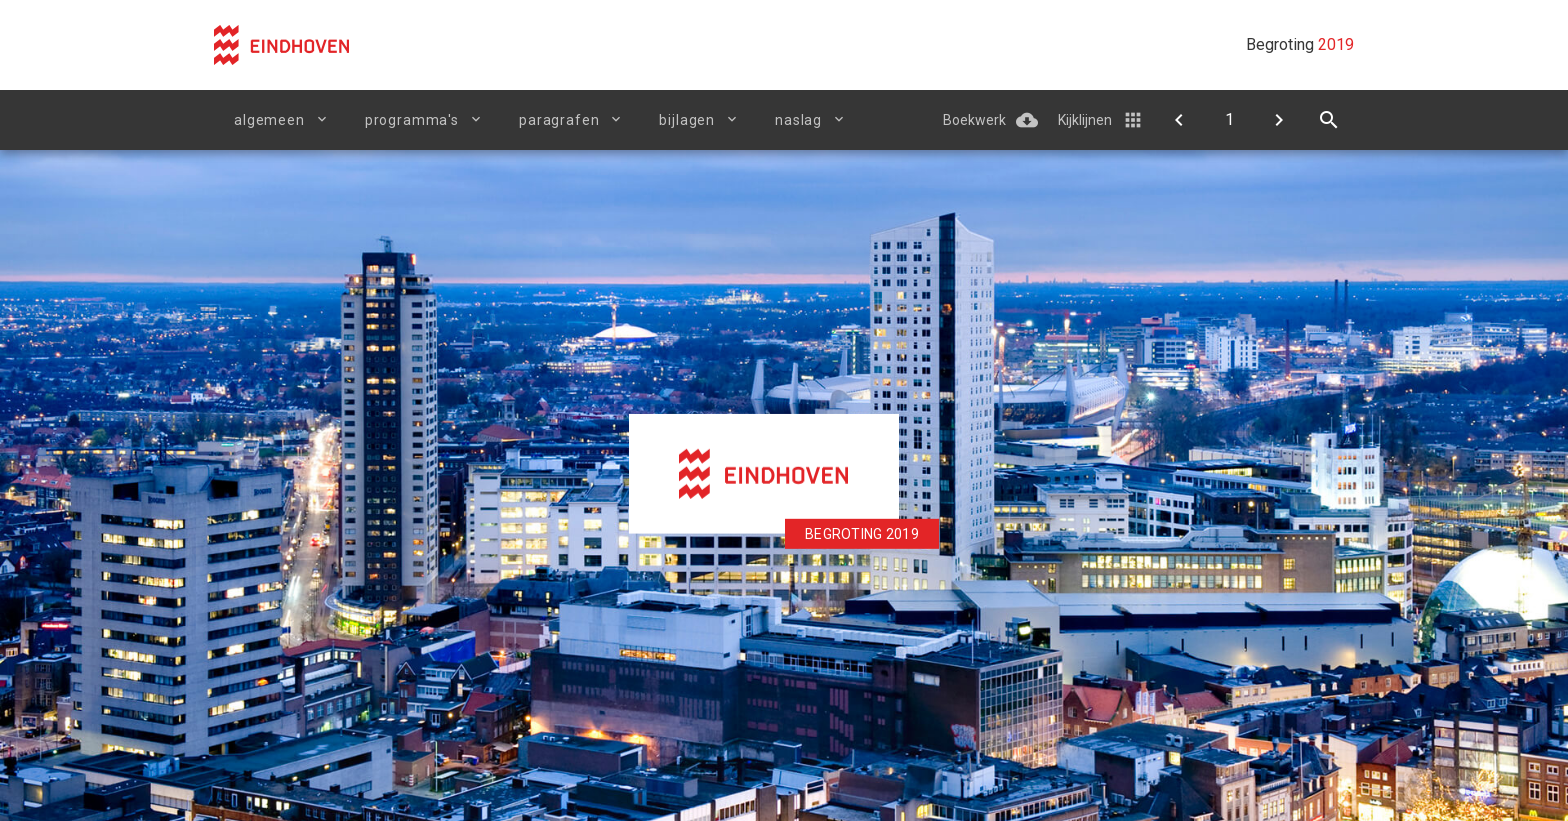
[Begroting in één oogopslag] (1279, 120)
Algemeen (269, 120)
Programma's (412, 120)
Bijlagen (687, 120)
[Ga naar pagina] (1229, 120)
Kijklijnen (1085, 120)
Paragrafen (559, 120)
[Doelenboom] (1179, 120)
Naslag (798, 120)
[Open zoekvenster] (1329, 120)
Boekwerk (974, 120)
